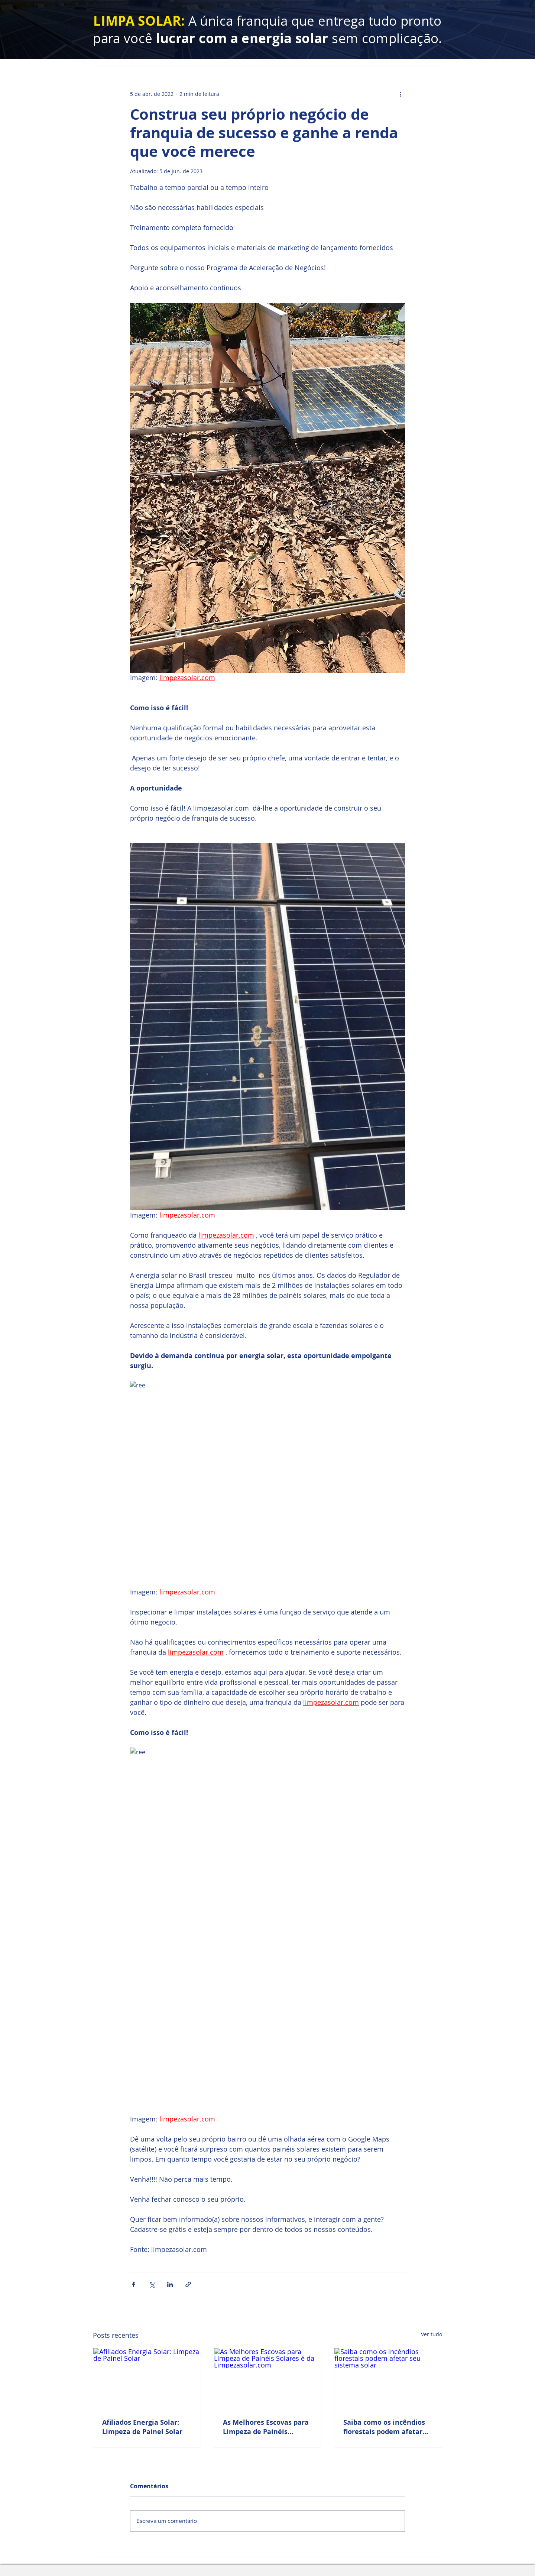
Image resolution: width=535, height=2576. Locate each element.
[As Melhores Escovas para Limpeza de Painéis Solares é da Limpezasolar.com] (267, 2378)
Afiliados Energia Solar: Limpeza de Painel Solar (142, 2427)
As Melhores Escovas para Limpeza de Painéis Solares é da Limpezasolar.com (266, 2427)
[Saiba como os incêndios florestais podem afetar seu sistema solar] (388, 2378)
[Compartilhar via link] (188, 2284)
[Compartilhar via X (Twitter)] (151, 2284)
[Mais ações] (400, 93)
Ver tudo (431, 2334)
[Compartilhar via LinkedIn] (170, 2284)
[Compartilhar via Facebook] (133, 2284)
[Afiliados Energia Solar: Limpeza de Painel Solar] (147, 2378)
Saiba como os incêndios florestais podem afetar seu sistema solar (384, 2427)
